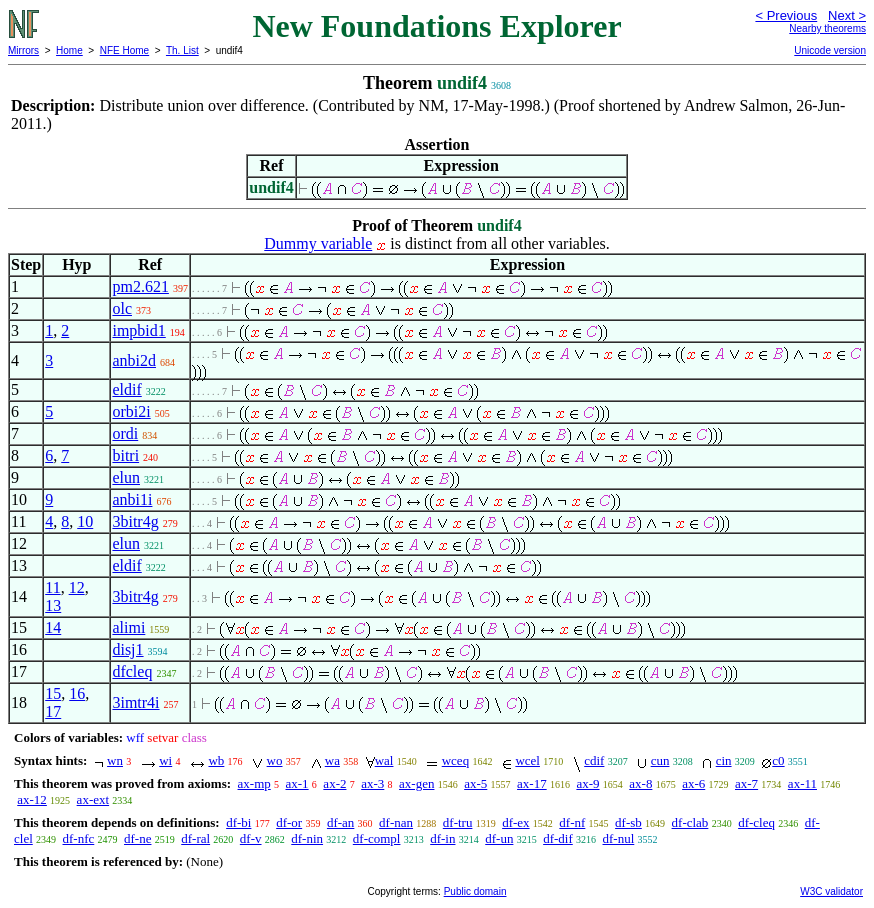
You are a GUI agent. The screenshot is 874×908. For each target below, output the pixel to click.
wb (216, 760)
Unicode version (830, 50)
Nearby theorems (827, 28)
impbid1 (138, 330)
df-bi (238, 822)
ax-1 (297, 783)
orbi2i (131, 411)
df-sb (628, 822)
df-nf (572, 822)
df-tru (458, 822)
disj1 (127, 649)
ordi (125, 433)
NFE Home (124, 50)
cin (724, 760)
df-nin (307, 838)
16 (77, 693)
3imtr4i (135, 702)
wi (165, 760)
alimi (128, 627)
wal (384, 760)
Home (69, 50)
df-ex (515, 822)
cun (660, 760)
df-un (499, 838)
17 (53, 711)
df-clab (690, 822)
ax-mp (254, 783)
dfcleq (132, 671)
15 (53, 693)
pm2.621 (140, 286)
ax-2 (334, 783)
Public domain (475, 891)
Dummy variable (318, 243)
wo (275, 760)
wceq (455, 760)
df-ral (195, 838)
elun (126, 477)
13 (53, 605)
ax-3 (372, 783)
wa (332, 760)
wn (115, 760)
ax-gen (416, 783)
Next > (847, 15)
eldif (126, 389)
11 (52, 587)
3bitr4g (135, 521)
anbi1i (132, 499)
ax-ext (93, 799)
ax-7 (746, 783)
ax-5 (475, 783)
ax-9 (587, 783)
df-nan (396, 822)
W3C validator (831, 891)
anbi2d (134, 360)
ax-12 (32, 799)
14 (53, 627)
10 (85, 521)
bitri (125, 455)
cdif (594, 760)
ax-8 (640, 783)
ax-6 (693, 783)
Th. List (182, 50)
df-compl (377, 838)
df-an (340, 822)
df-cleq (756, 822)
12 (77, 587)
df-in (442, 838)
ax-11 (802, 783)
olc (122, 308)
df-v (251, 838)
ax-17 (532, 783)
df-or (289, 822)
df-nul (619, 838)
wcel (527, 760)
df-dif (558, 838)
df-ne (137, 838)
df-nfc (79, 838)
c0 (778, 760)
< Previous (786, 15)
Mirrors (23, 50)
